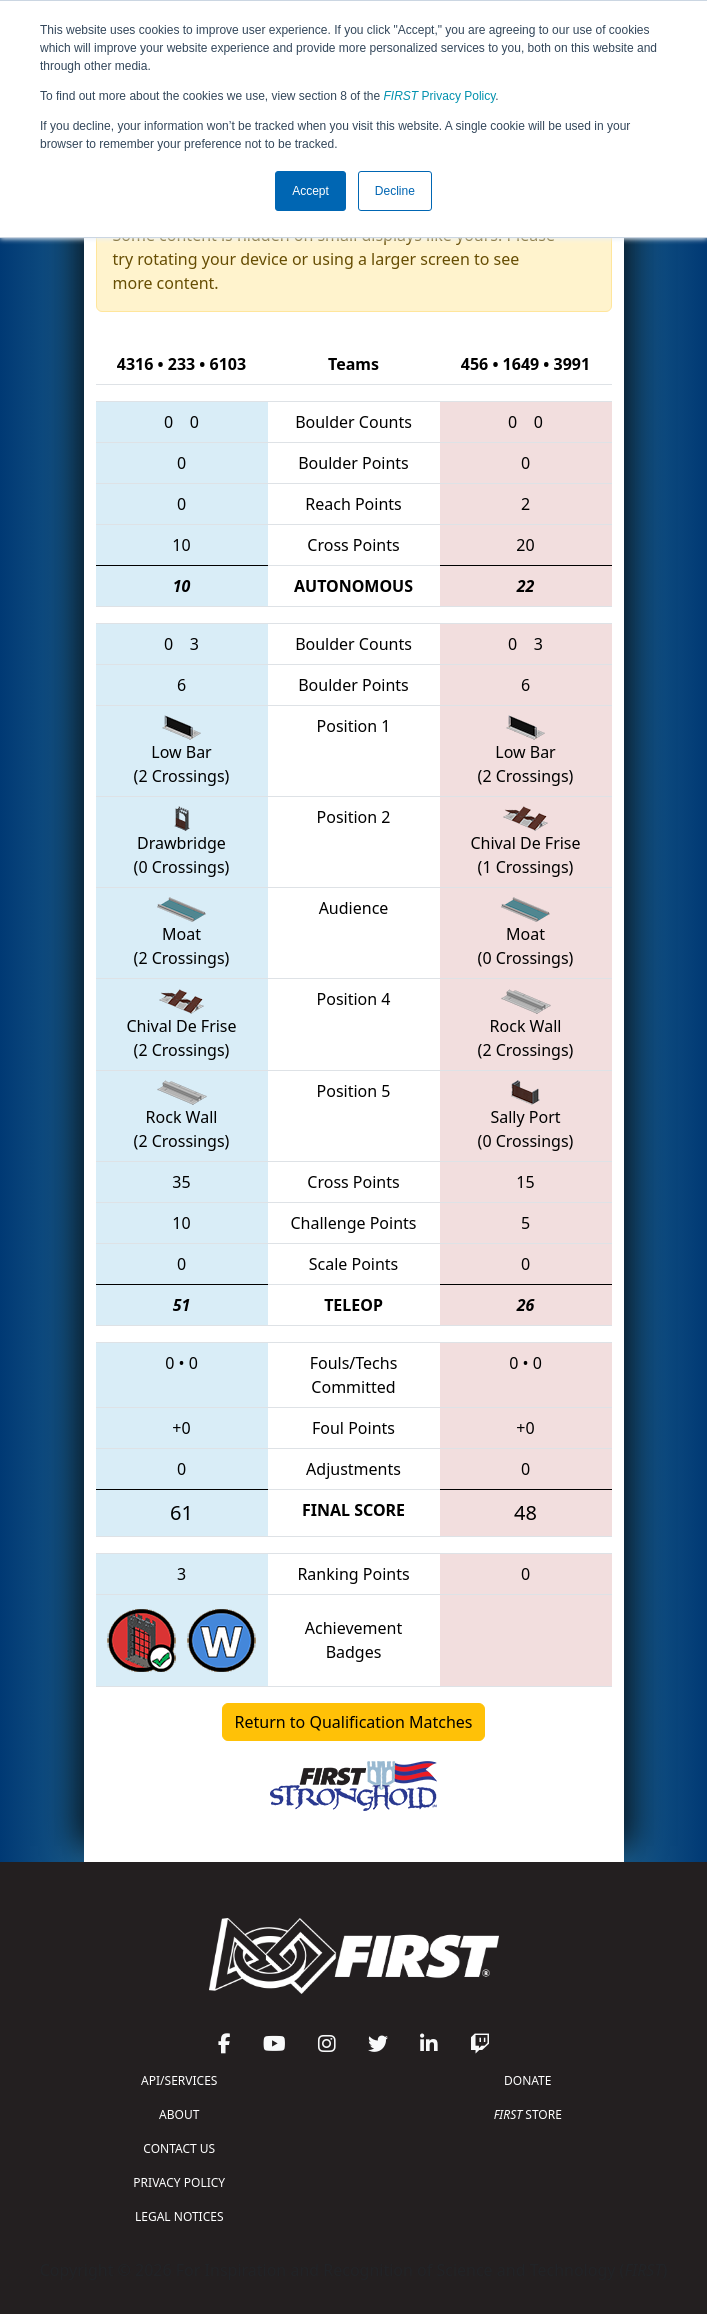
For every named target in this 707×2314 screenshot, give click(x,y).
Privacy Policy (440, 96)
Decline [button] (395, 191)
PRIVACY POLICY (179, 2182)
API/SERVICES (179, 2080)
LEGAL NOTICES (179, 2216)
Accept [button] (310, 191)
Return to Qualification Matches (354, 1722)
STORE (528, 2114)
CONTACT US (179, 2148)
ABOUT (179, 2114)
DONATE (527, 2080)
